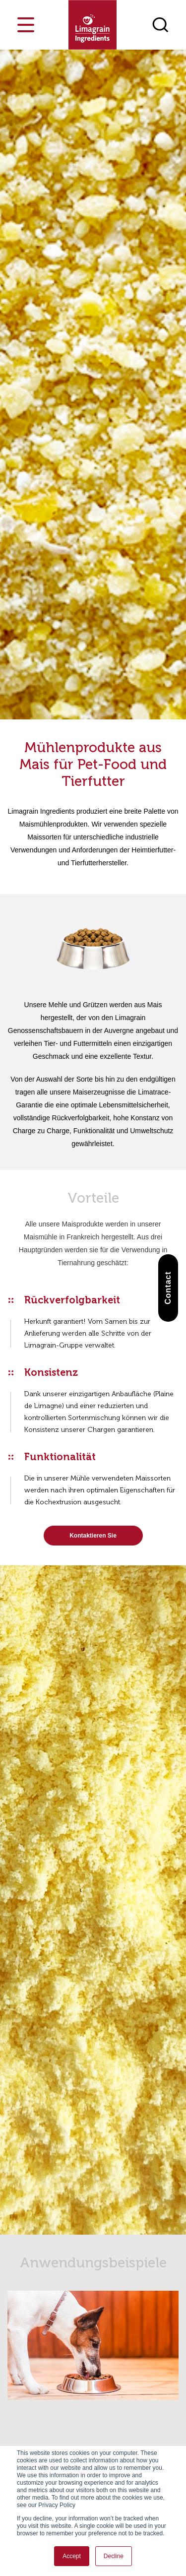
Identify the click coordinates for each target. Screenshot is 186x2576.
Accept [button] (71, 2556)
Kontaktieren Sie (93, 1535)
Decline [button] (114, 2556)
